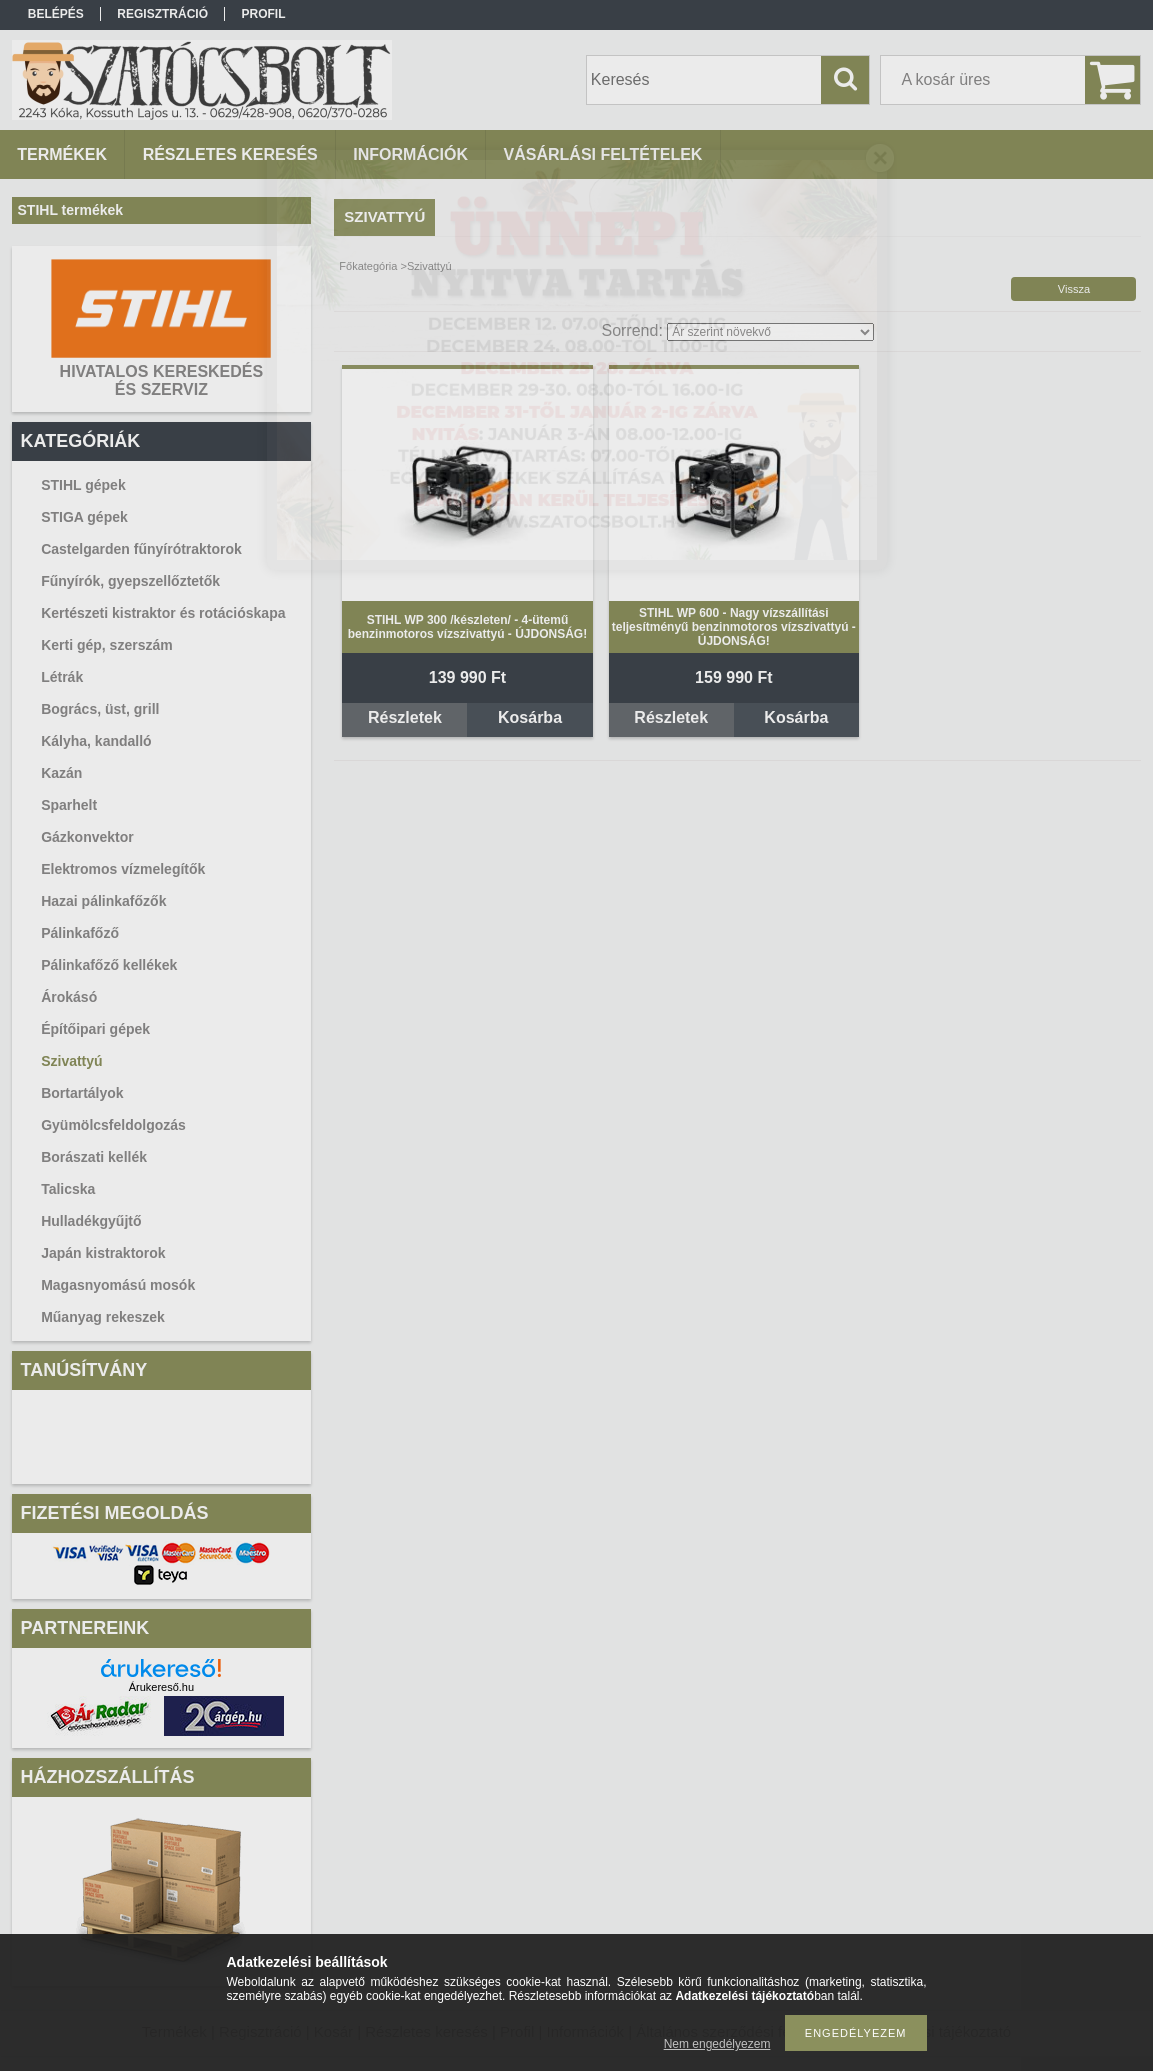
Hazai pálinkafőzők (103, 901)
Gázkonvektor (87, 837)
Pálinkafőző (80, 933)
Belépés (56, 14)
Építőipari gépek (95, 1029)
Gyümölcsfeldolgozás (113, 1125)
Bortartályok (82, 1093)
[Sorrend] (770, 332)
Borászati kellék (94, 1157)
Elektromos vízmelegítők (123, 869)
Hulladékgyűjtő (91, 1221)
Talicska (68, 1189)
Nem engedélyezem (717, 2044)
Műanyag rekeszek (103, 1317)
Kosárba (530, 717)
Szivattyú (71, 1061)
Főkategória (368, 266)
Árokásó (69, 997)
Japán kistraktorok (103, 1253)
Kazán (61, 773)
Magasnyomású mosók (118, 1285)
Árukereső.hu (161, 1687)
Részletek (405, 717)
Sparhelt (69, 805)
